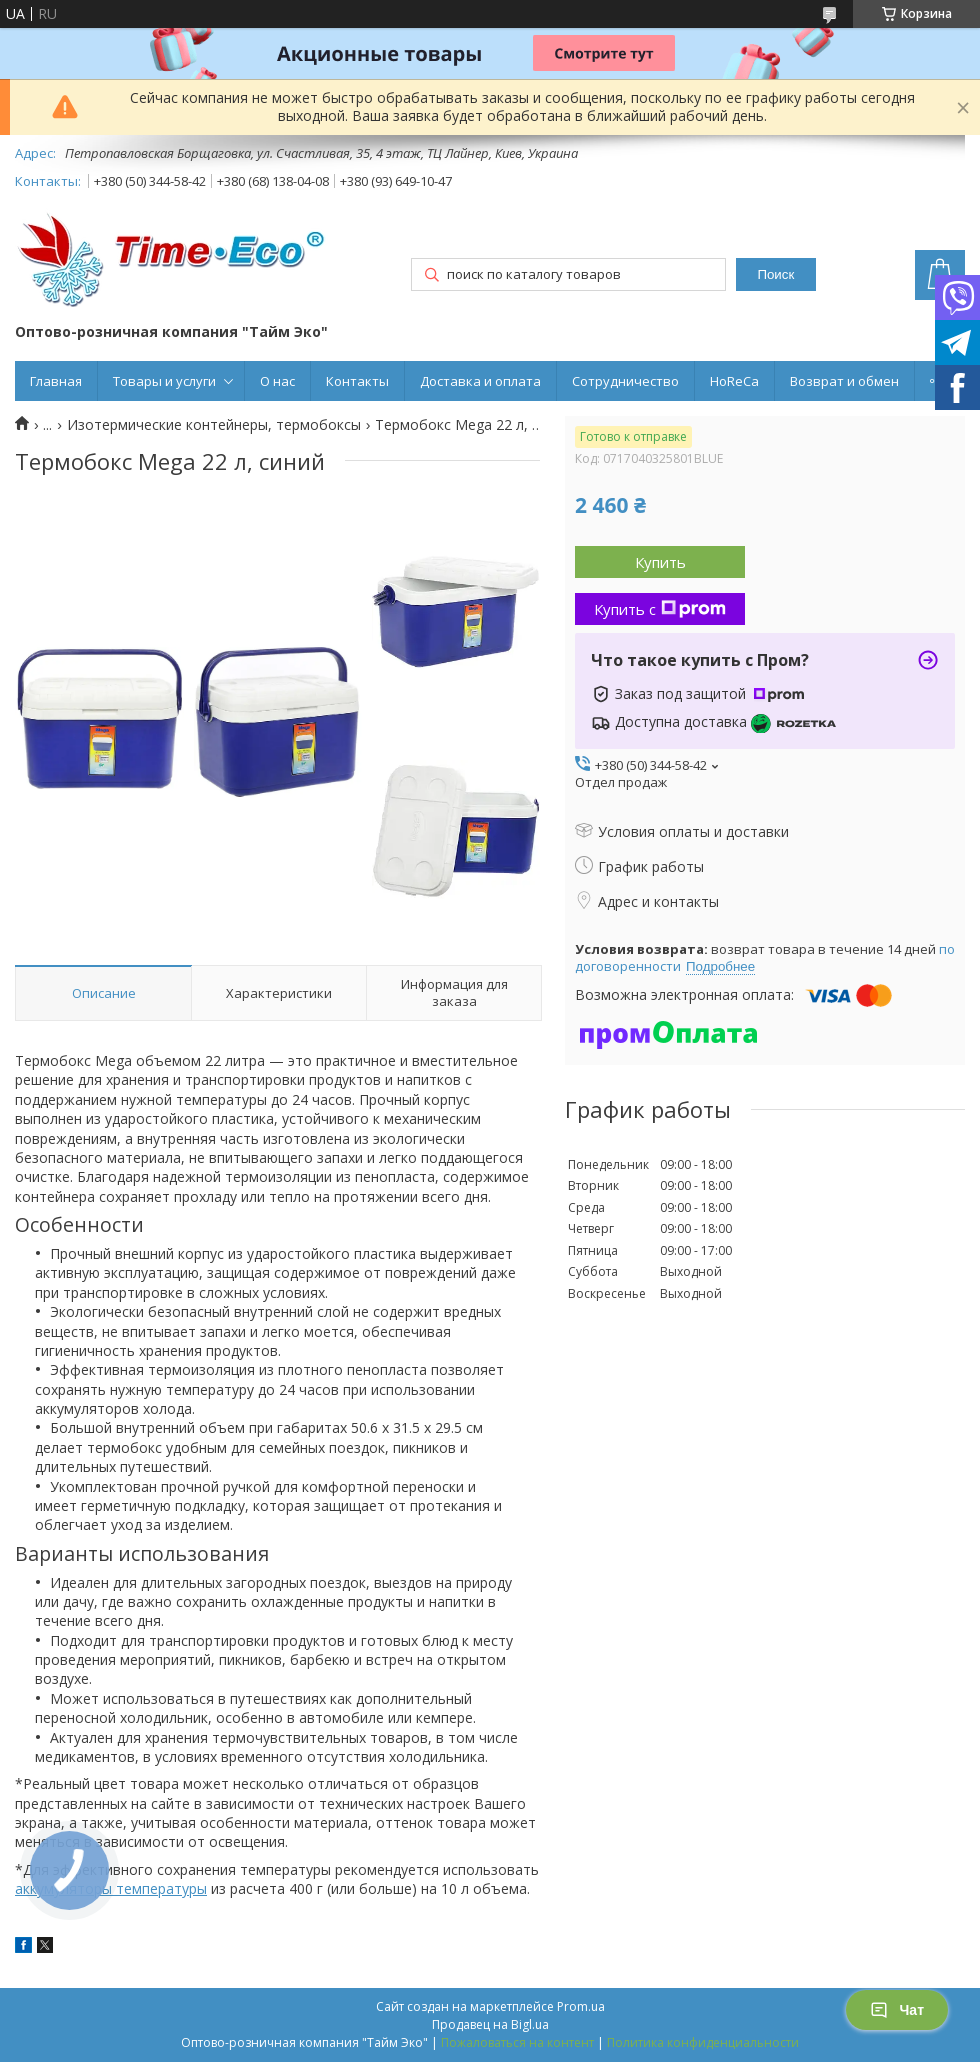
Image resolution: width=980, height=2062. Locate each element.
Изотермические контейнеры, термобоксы (214, 425)
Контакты (357, 381)
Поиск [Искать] (775, 274)
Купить (660, 562)
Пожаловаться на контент (517, 2042)
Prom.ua (581, 2006)
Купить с (660, 609)
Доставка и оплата (480, 381)
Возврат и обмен (844, 381)
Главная (56, 381)
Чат (897, 2010)
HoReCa (734, 381)
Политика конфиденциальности (703, 2042)
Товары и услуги (164, 381)
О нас (277, 381)
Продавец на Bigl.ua (490, 2024)
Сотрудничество (625, 381)
